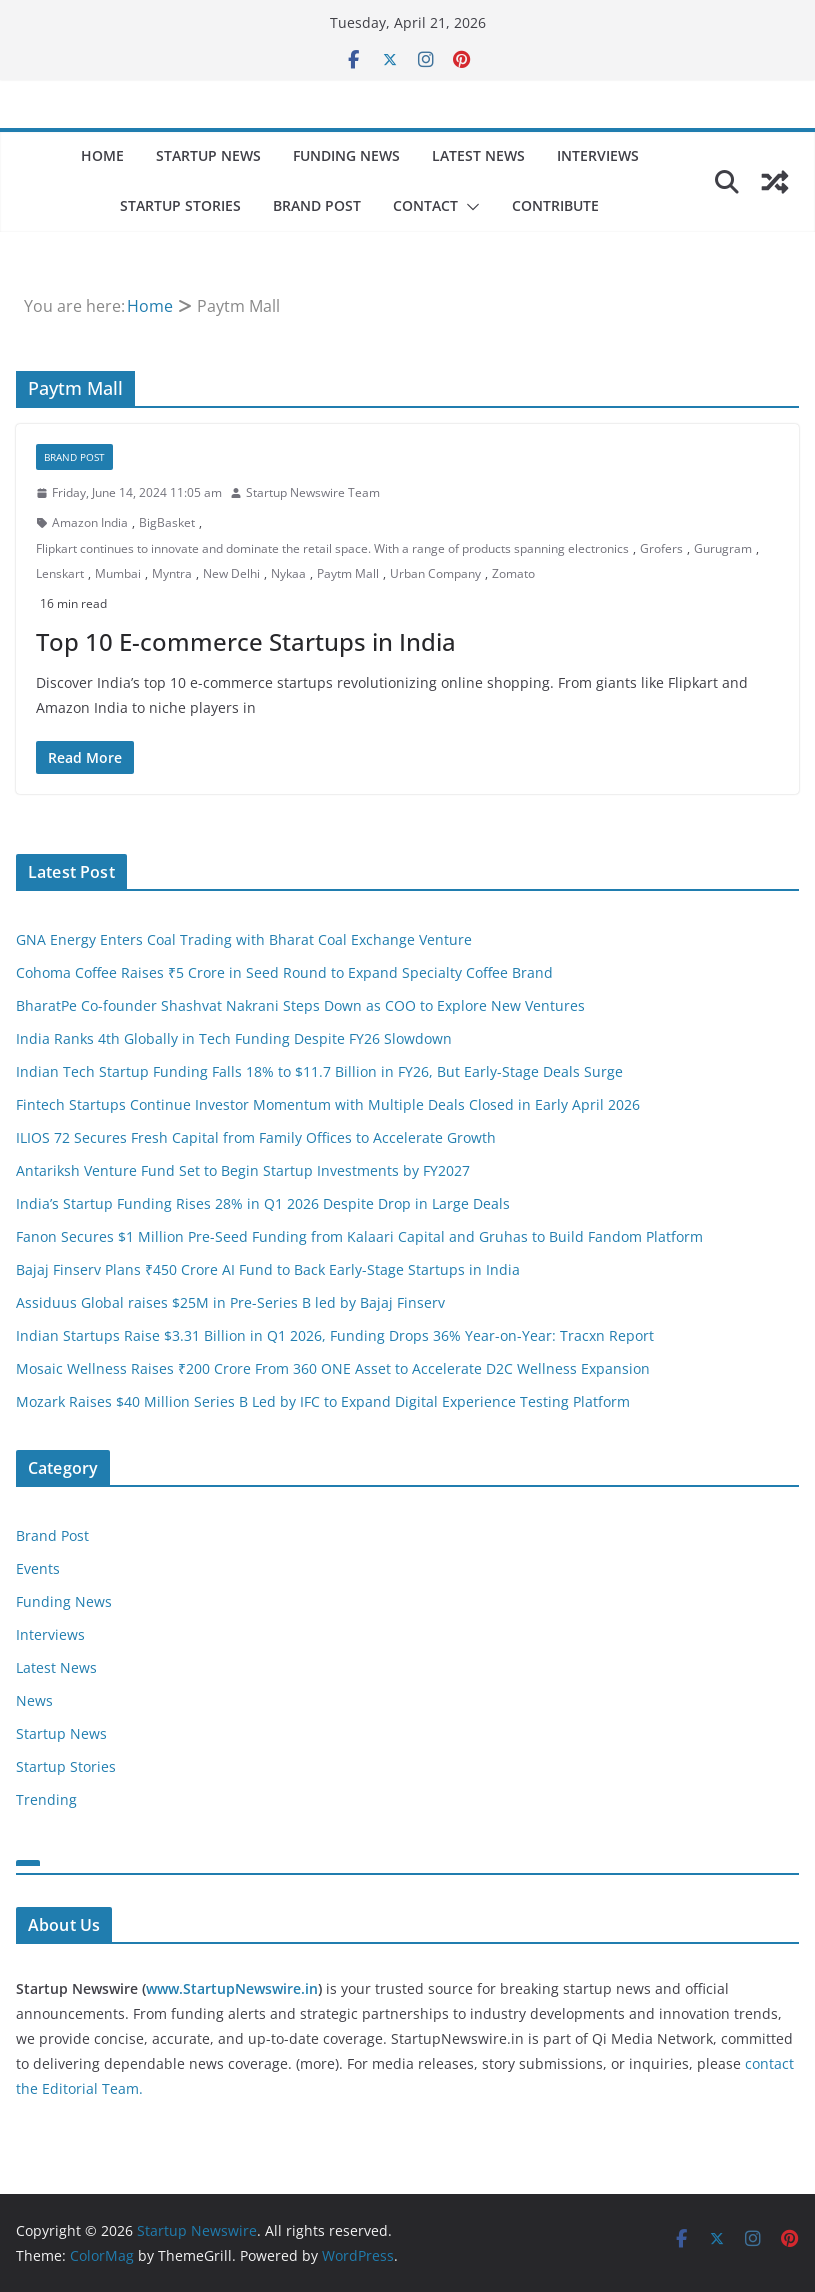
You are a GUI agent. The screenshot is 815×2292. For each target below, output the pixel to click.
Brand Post (317, 205)
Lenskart (60, 573)
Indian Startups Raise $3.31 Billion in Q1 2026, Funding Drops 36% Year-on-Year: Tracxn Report (335, 1335)
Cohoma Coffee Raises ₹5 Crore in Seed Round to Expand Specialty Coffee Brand (284, 972)
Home (102, 155)
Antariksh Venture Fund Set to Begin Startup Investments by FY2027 (243, 1170)
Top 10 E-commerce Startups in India (246, 641)
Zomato (513, 573)
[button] (469, 207)
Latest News (478, 155)
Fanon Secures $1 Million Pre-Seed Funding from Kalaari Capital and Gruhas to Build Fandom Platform (359, 1236)
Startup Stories (180, 205)
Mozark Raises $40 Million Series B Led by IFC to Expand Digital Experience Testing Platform (323, 1401)
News (34, 1700)
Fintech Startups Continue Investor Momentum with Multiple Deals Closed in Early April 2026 (328, 1104)
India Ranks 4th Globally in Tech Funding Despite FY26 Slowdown (234, 1038)
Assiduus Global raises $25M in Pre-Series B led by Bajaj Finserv (230, 1302)
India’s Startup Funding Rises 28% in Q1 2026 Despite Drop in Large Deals (263, 1203)
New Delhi (231, 573)
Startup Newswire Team (313, 492)
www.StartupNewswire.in (232, 1988)
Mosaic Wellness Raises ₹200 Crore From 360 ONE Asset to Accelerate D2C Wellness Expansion (333, 1368)
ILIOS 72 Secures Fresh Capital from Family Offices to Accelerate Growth (256, 1137)
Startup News (208, 155)
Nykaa (288, 573)
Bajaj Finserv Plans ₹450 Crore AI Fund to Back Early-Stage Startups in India (268, 1269)
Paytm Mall (348, 573)
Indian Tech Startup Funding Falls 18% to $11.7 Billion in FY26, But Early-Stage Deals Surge (319, 1071)
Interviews (598, 155)
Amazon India (90, 522)
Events (38, 1568)
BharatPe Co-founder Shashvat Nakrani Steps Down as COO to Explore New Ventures (300, 1005)
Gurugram (723, 548)
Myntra (172, 573)
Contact (425, 205)
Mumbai (118, 573)
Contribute (555, 205)
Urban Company (435, 573)
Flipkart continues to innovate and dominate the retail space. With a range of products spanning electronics (332, 548)
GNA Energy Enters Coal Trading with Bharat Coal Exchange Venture (244, 939)
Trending (46, 1799)
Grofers (661, 548)
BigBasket (167, 522)
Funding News (346, 155)
